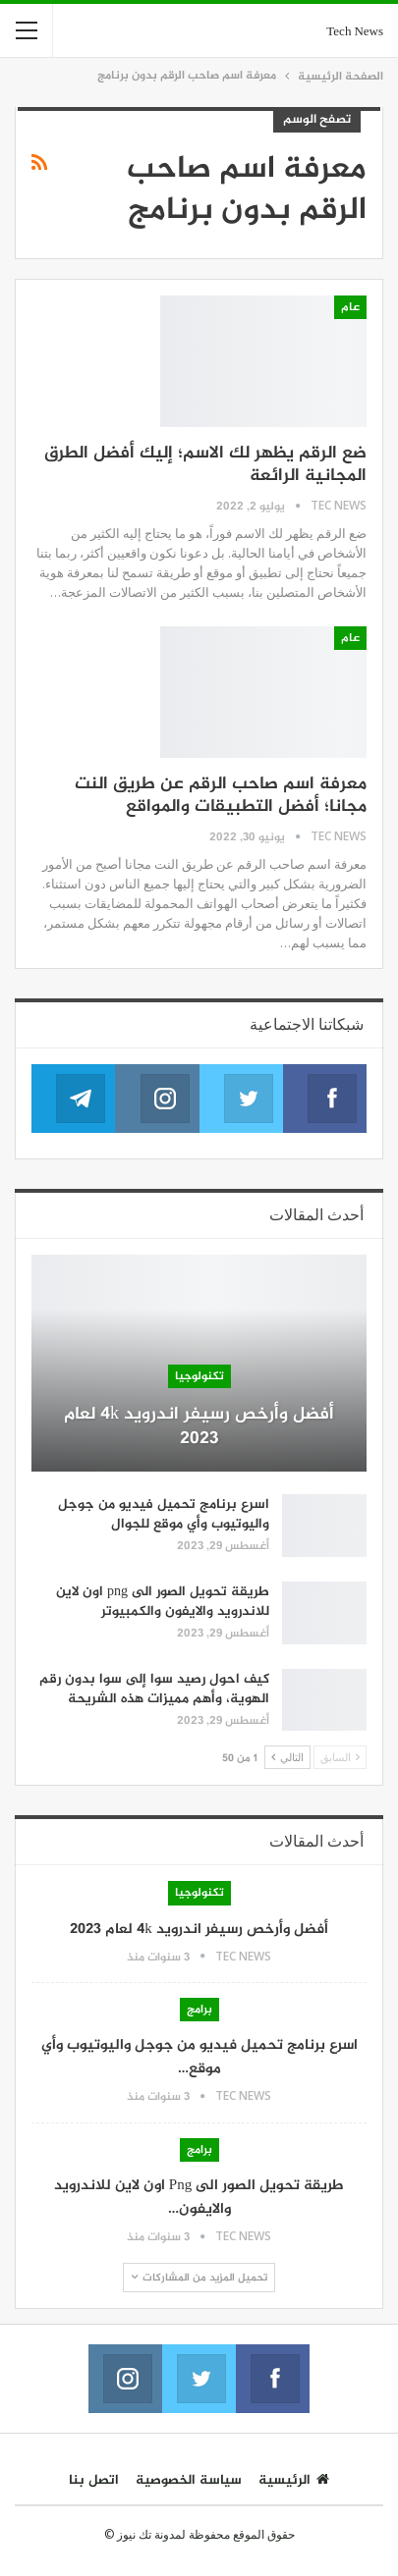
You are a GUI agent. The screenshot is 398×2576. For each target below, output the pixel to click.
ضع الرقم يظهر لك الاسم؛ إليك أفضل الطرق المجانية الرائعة (205, 465)
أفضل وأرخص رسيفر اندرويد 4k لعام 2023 (199, 1427)
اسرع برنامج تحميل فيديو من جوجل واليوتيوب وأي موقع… (199, 2057)
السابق (340, 1756)
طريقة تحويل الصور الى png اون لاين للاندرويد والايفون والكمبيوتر (162, 1602)
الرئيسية (293, 2480)
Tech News (354, 32)
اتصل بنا (94, 2480)
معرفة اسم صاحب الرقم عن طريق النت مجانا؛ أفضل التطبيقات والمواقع (221, 796)
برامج (199, 2009)
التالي (287, 1756)
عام (350, 307)
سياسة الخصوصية (189, 2480)
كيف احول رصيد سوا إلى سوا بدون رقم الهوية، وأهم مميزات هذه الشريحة (154, 1689)
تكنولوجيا (199, 1376)
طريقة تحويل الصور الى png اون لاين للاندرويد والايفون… (199, 2198)
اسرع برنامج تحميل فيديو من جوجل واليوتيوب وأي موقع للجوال (163, 1514)
